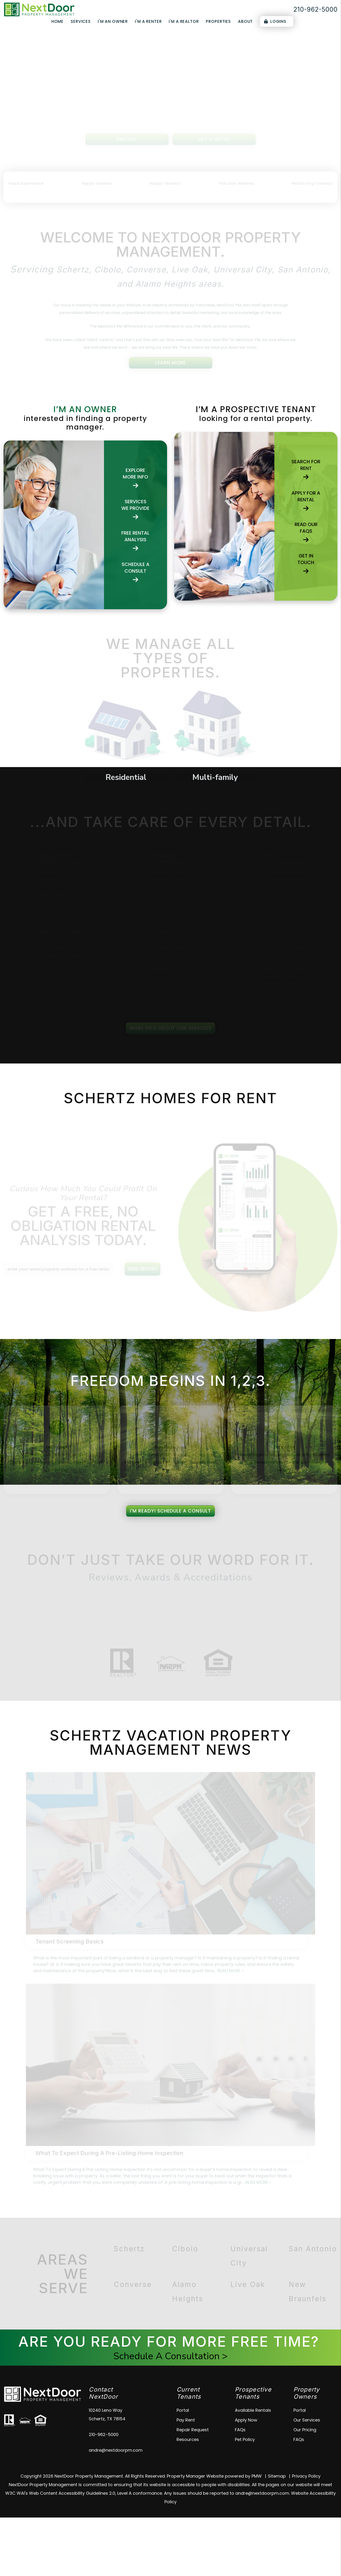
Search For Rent (306, 637)
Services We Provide (135, 676)
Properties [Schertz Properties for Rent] (218, 21)
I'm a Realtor (184, 21)
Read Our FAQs (306, 699)
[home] (39, 9)
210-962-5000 (315, 9)
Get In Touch (306, 731)
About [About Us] (245, 21)
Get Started (214, 137)
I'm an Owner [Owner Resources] (113, 21)
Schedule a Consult (135, 739)
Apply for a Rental (306, 668)
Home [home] (57, 21)
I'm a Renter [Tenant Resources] (148, 21)
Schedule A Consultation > (170, 2522)
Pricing (127, 137)
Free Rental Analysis (135, 708)
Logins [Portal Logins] (275, 21)
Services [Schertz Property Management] (81, 21)
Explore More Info (135, 645)
